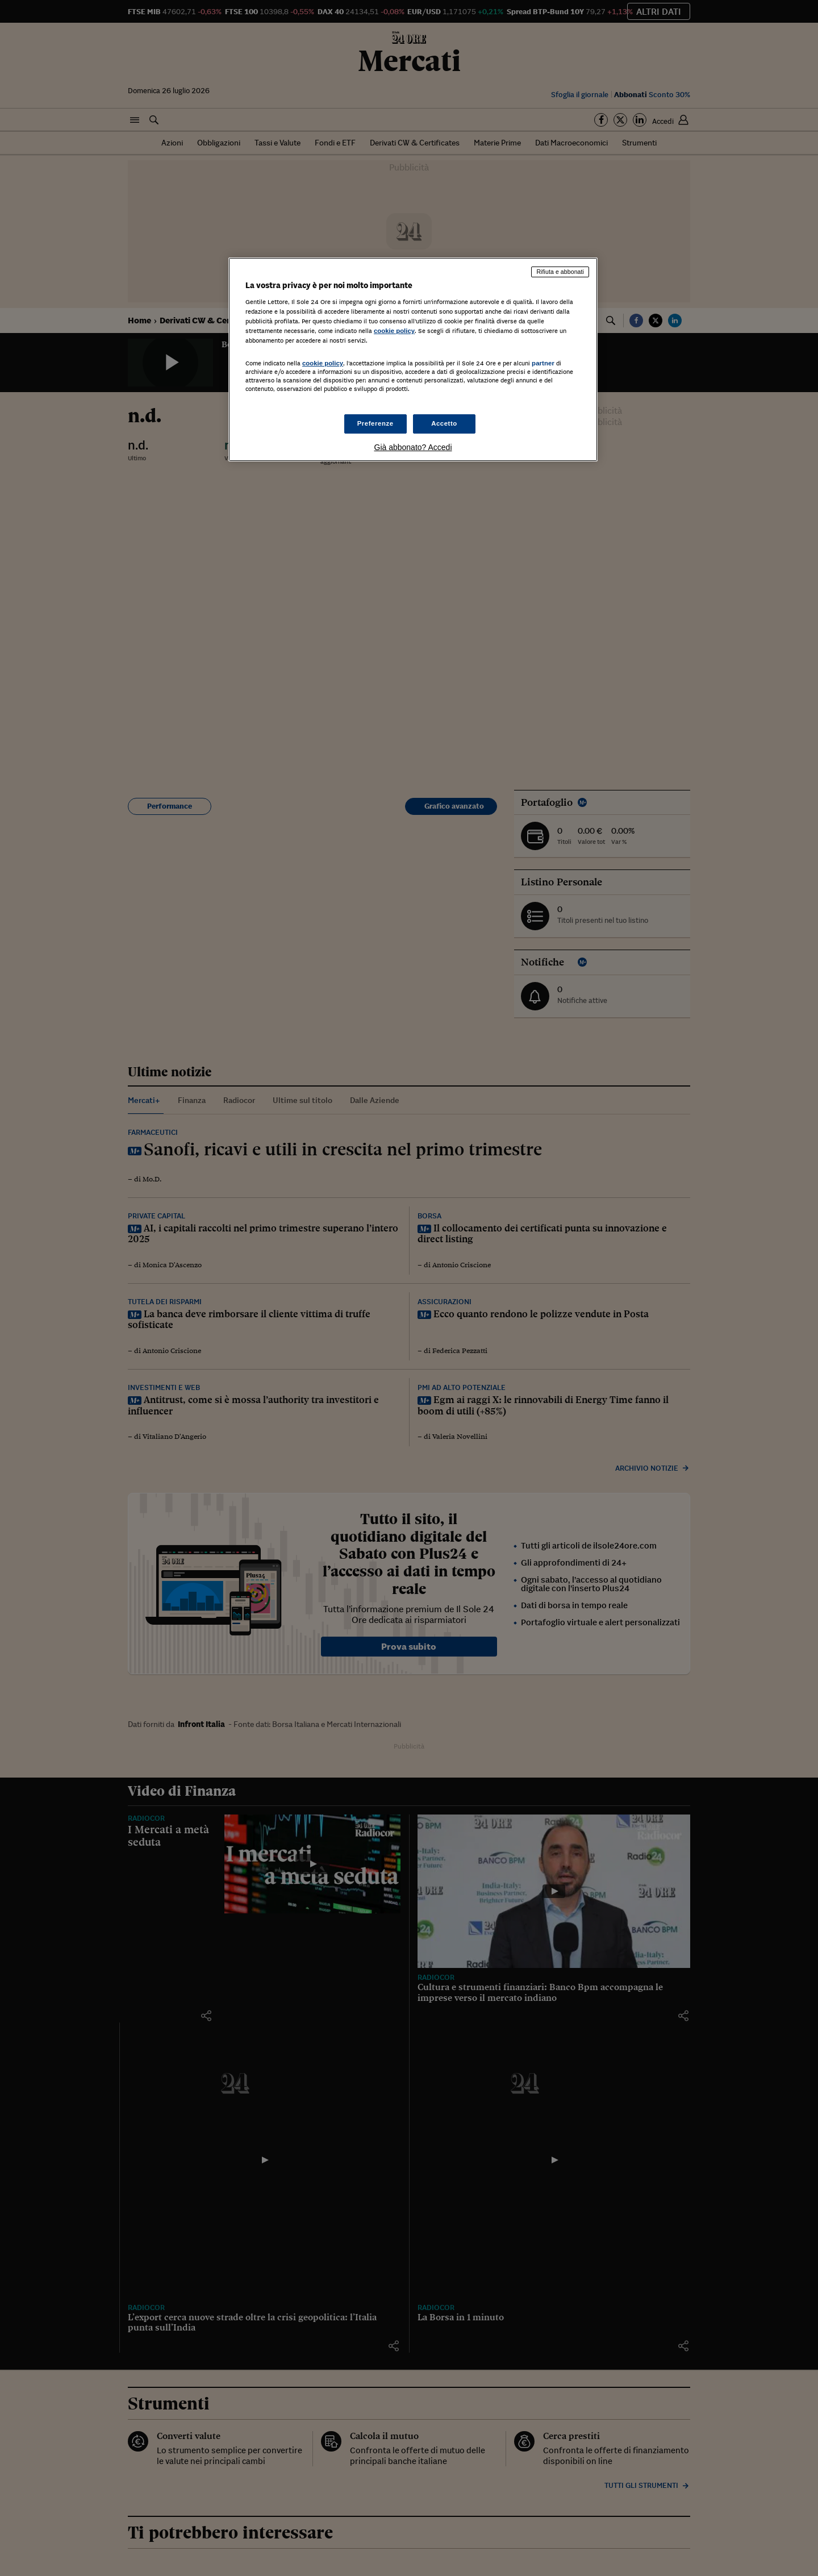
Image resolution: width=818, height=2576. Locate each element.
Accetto (444, 423)
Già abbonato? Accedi (413, 447)
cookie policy (394, 330)
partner (543, 363)
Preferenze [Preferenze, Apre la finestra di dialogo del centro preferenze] (375, 423)
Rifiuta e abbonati (560, 271)
